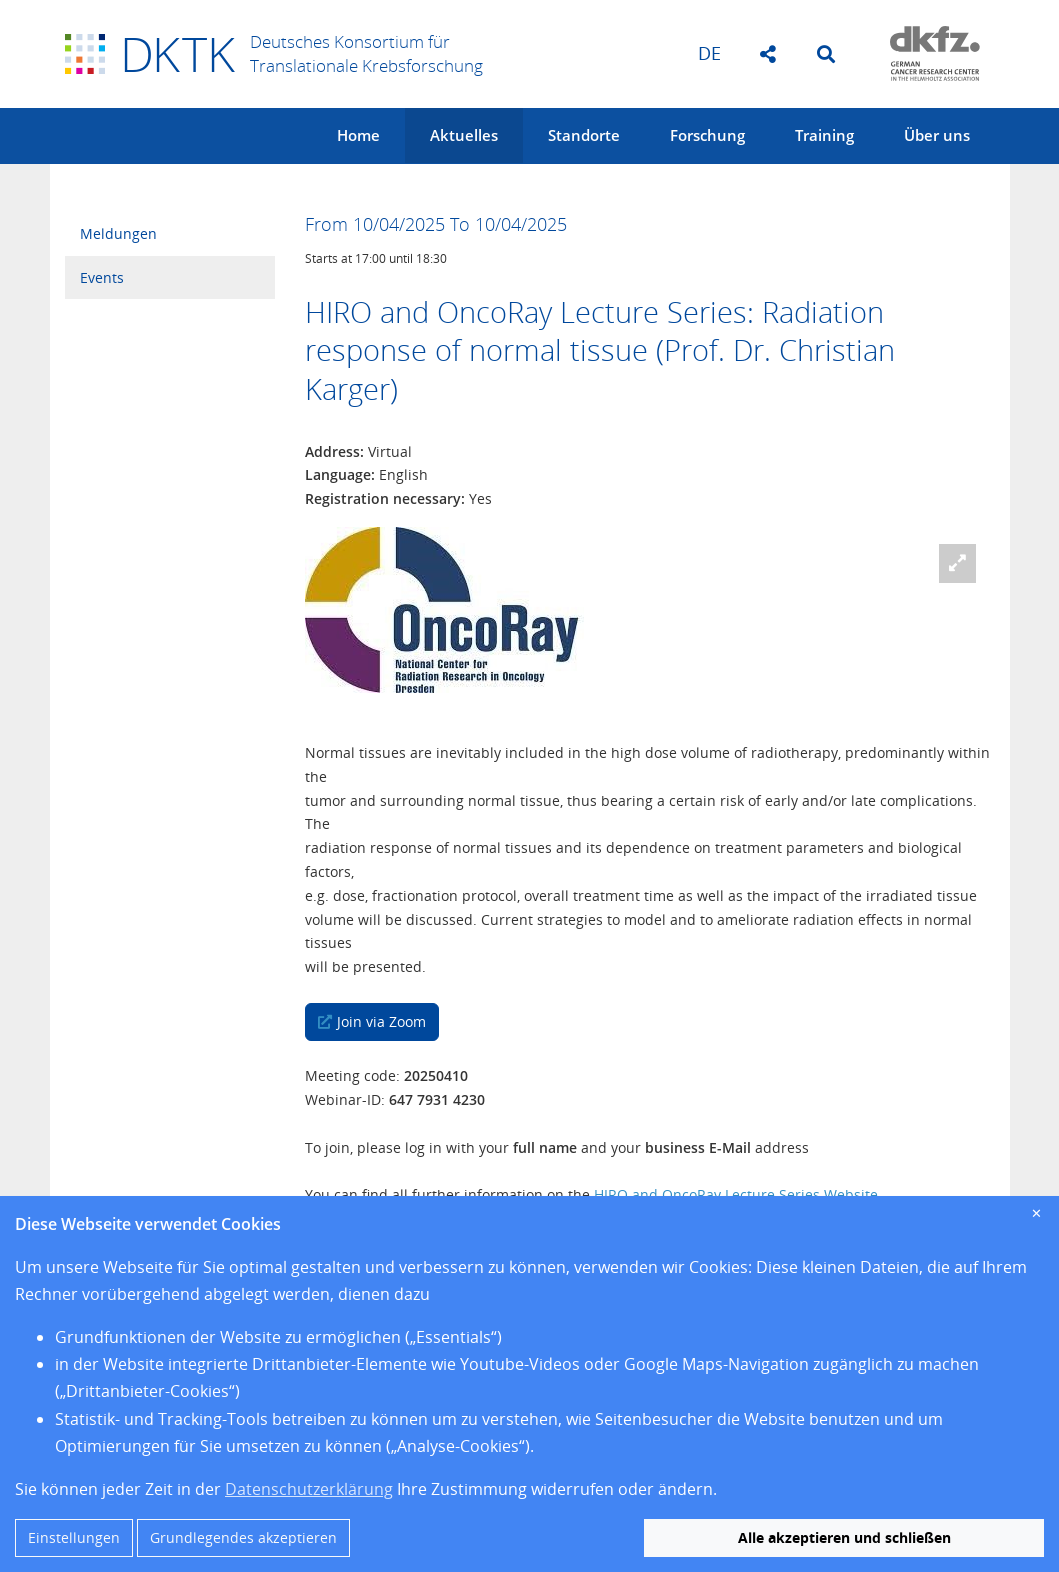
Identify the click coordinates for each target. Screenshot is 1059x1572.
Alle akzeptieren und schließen (844, 1537)
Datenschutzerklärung (309, 1489)
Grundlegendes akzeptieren (243, 1537)
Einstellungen (74, 1537)
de (709, 53)
